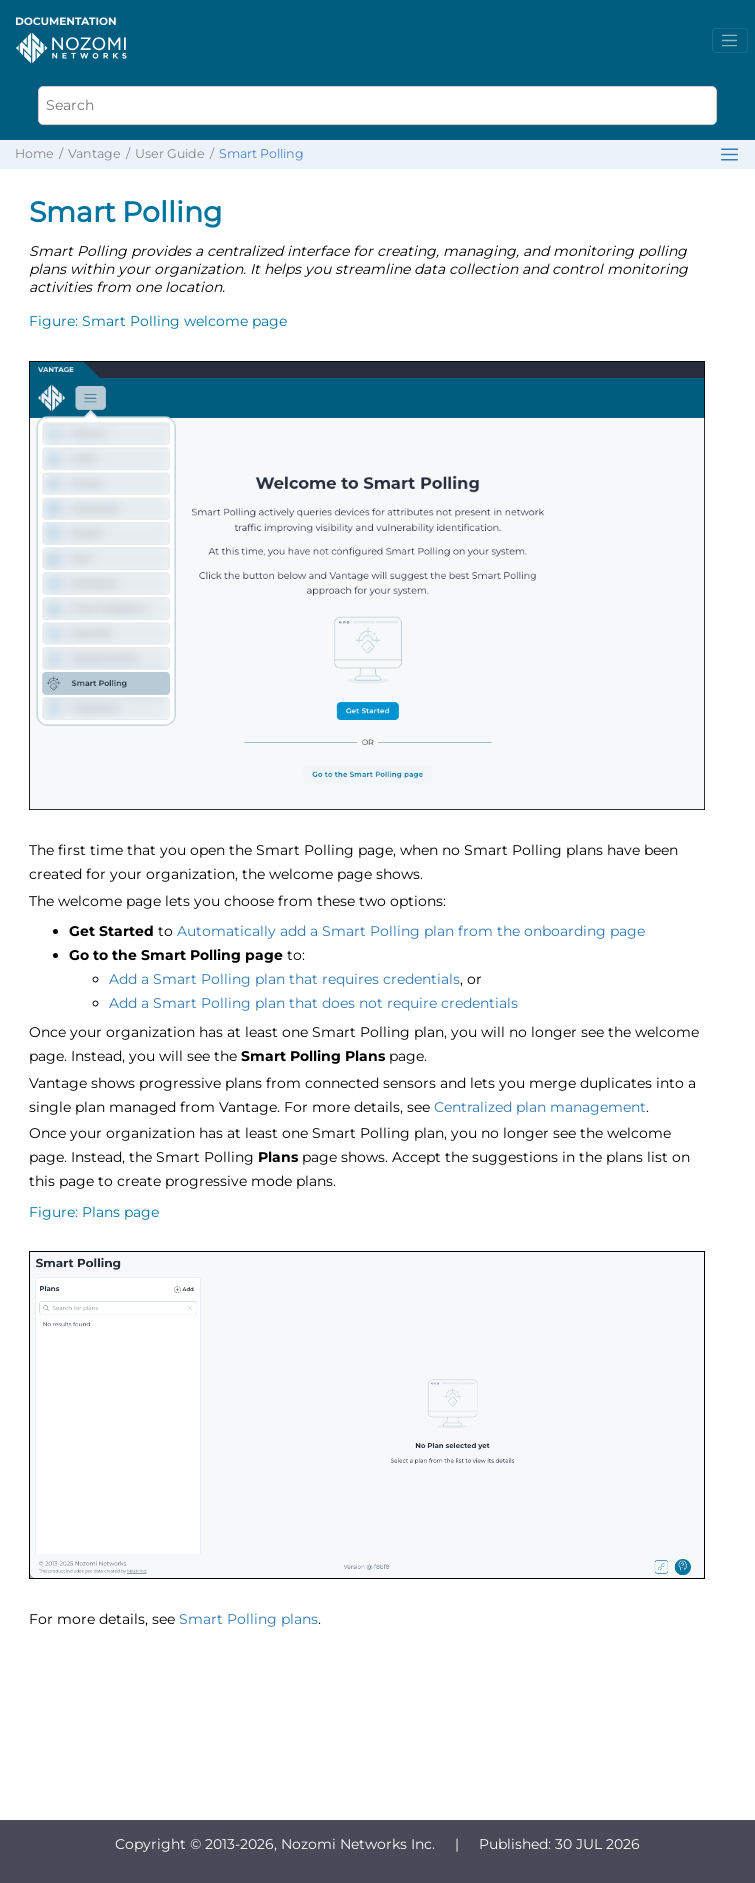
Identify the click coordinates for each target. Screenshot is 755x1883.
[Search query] (378, 105)
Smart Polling (261, 153)
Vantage (94, 153)
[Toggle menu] (730, 41)
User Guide (170, 153)
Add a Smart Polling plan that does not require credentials (313, 1003)
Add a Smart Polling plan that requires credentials (284, 979)
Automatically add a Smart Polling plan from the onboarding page (411, 931)
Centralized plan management (540, 1107)
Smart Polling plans (248, 1619)
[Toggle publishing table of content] (729, 154)
